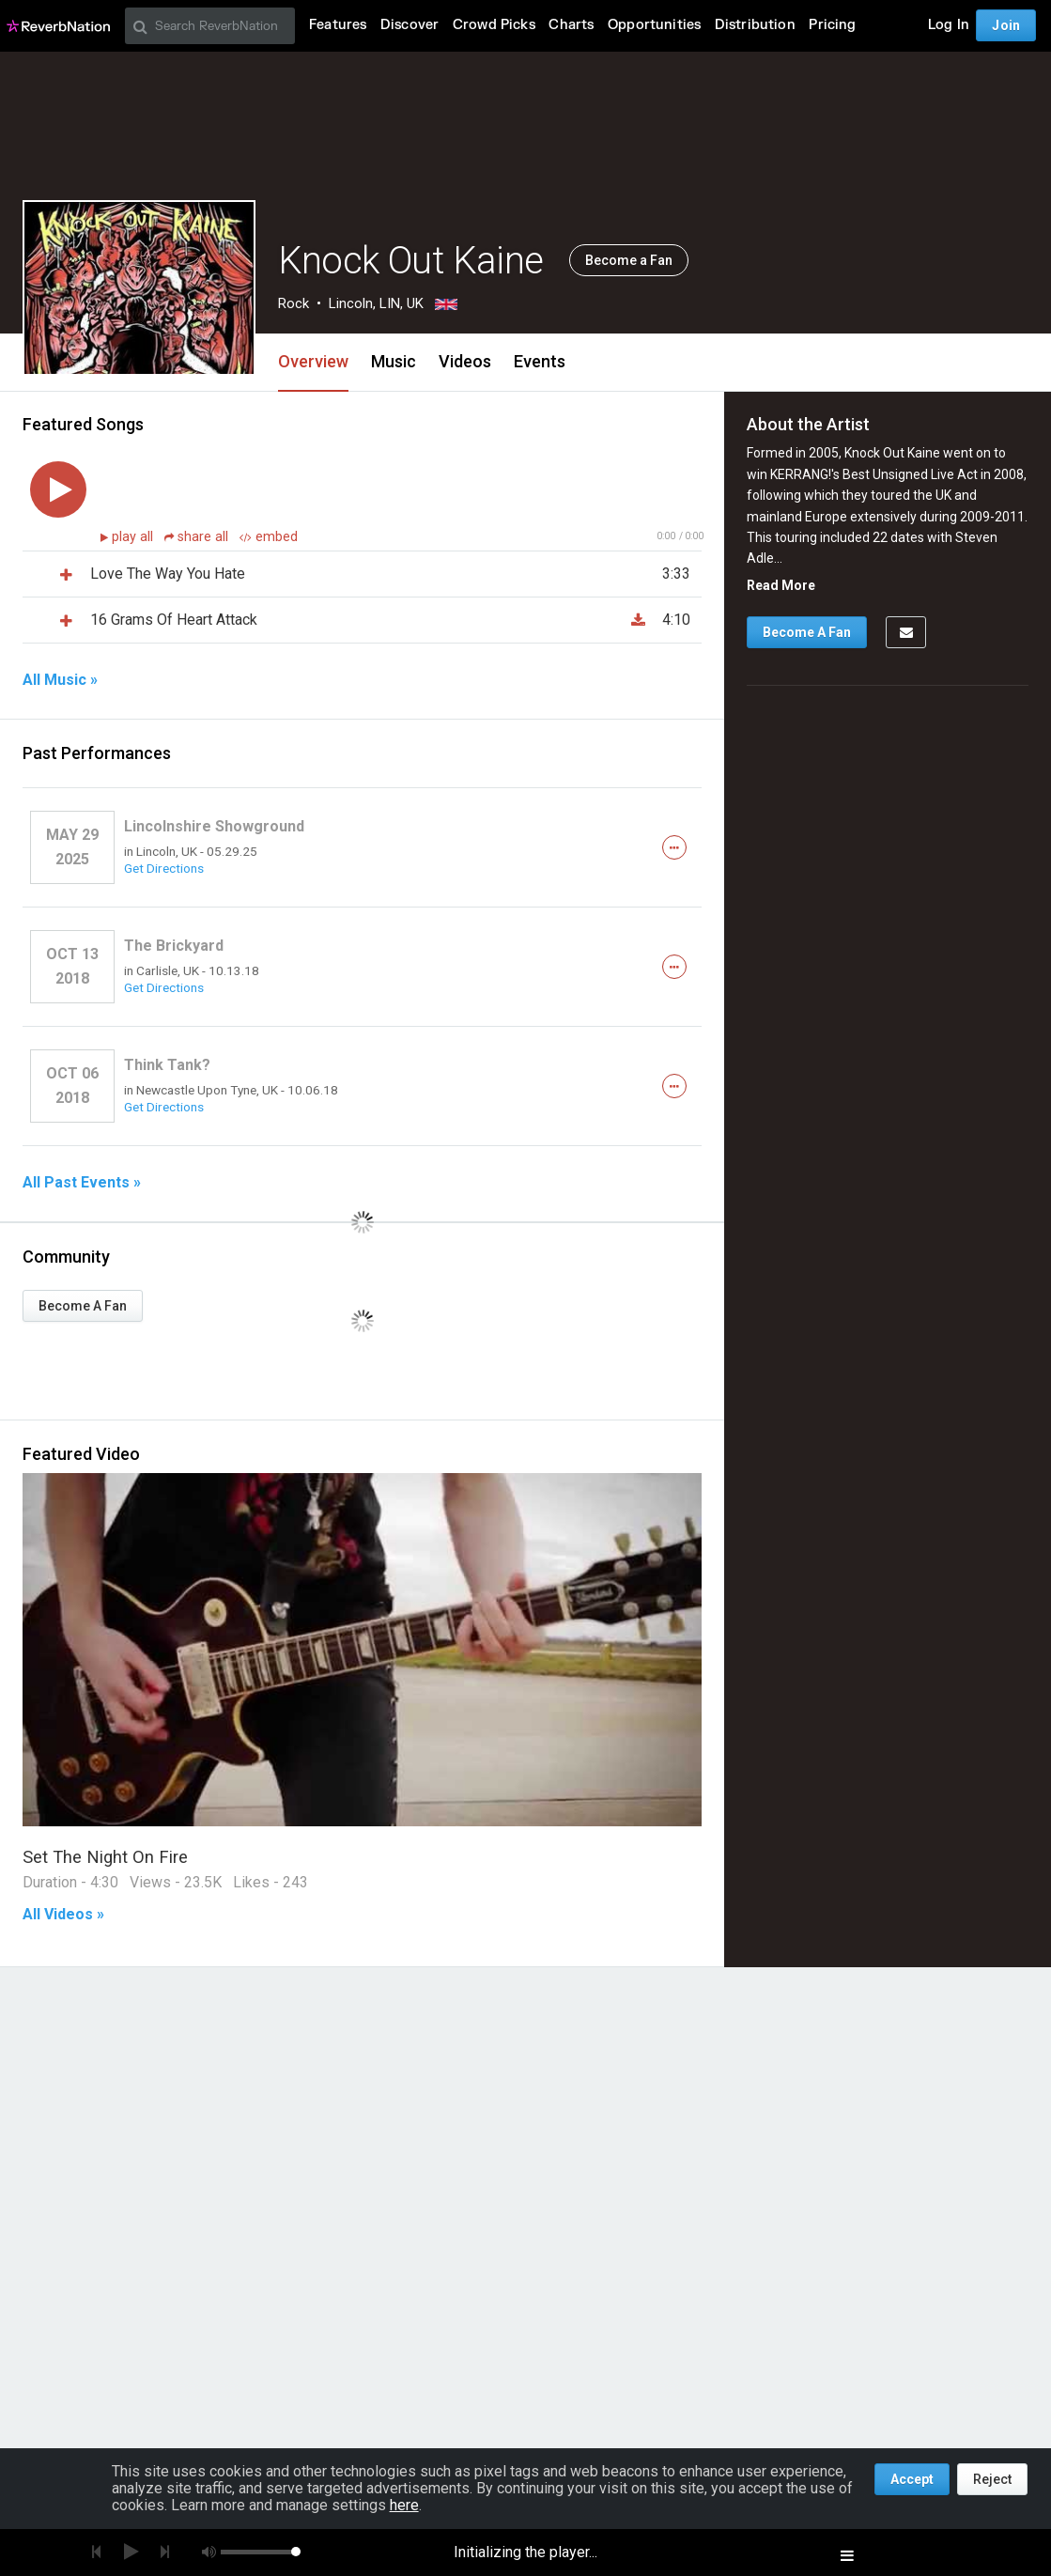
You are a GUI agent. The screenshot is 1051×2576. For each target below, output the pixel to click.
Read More (781, 585)
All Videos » (63, 1914)
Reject (992, 2479)
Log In (948, 25)
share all (198, 537)
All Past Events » (82, 1182)
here (404, 2505)
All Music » (60, 680)
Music (393, 361)
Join (1006, 25)
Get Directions (164, 868)
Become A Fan (83, 1305)
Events (539, 361)
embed (269, 537)
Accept (912, 2479)
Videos (465, 361)
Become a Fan (628, 260)
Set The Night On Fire (105, 1857)
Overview (313, 361)
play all (134, 537)
